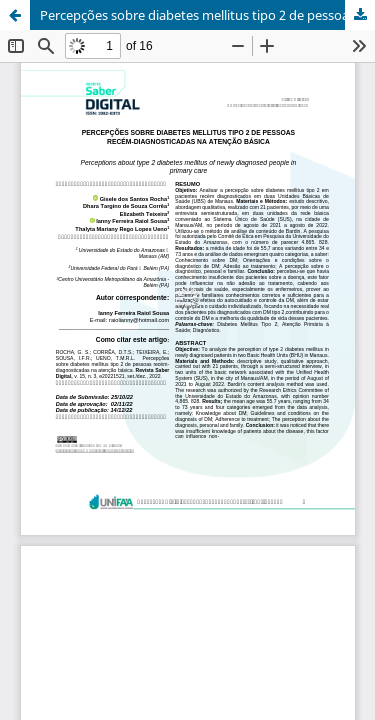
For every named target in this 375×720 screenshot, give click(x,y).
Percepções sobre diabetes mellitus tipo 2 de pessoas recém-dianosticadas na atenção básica (207, 15)
